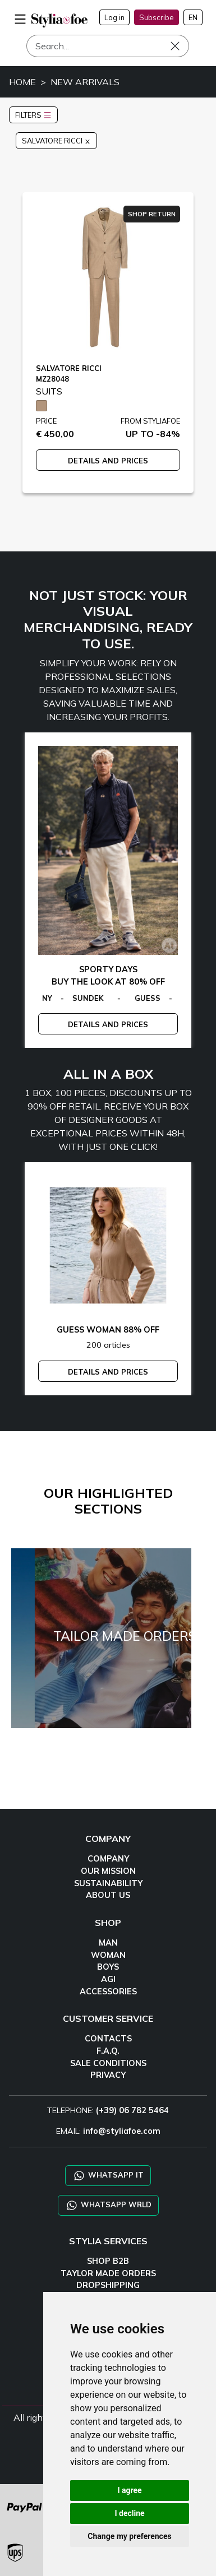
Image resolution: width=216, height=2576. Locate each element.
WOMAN (108, 1955)
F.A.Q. (108, 2051)
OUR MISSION (108, 1871)
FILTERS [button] (33, 114)
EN (193, 17)
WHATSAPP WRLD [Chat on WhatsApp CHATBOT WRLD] (108, 2205)
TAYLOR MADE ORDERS (108, 2273)
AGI (108, 1979)
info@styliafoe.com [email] (121, 2131)
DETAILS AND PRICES (108, 460)
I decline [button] (129, 2513)
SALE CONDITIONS (108, 2063)
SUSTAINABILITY (108, 1883)
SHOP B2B (108, 2261)
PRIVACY (108, 2075)
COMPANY (108, 1859)
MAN (108, 1943)
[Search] (107, 46)
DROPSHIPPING (108, 2285)
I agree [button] (129, 2490)
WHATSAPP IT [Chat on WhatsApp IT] (108, 2175)
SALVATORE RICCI (56, 140)
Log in (114, 17)
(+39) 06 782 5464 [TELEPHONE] (132, 2110)
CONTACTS (108, 2039)
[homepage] (59, 20)
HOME (22, 81)
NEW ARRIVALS (85, 81)
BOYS (108, 1967)
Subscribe (156, 17)
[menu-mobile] (20, 17)
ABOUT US (108, 1895)
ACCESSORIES (108, 1991)
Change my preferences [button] (129, 2536)
